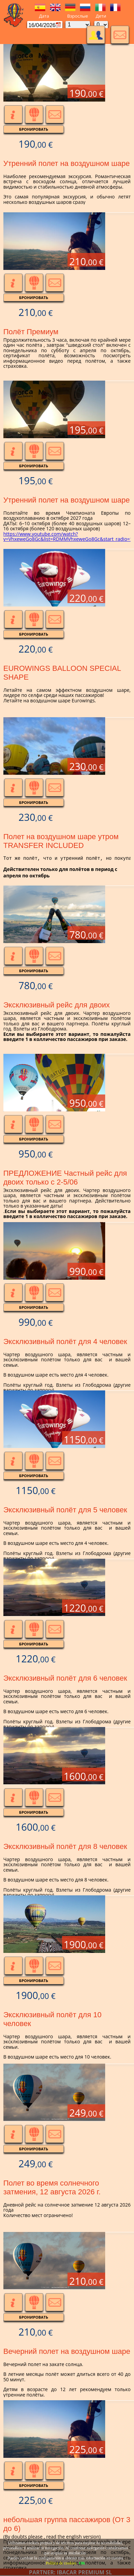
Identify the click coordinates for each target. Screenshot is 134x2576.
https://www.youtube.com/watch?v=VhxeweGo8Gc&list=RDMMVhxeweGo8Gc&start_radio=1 (68, 536)
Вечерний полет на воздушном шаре (66, 2351)
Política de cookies (61, 2563)
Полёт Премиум (30, 331)
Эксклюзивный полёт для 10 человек (52, 2019)
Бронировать (33, 129)
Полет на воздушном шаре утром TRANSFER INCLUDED (61, 841)
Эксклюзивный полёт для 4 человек (65, 1341)
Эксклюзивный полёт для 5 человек (65, 1510)
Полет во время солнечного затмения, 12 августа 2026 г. (52, 2187)
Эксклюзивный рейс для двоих (56, 1005)
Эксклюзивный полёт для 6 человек (65, 1678)
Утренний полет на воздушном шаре (66, 163)
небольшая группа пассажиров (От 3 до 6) (66, 2524)
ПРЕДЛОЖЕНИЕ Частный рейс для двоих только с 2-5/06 (65, 1177)
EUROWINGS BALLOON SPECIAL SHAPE (62, 672)
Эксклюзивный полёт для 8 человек (65, 1846)
